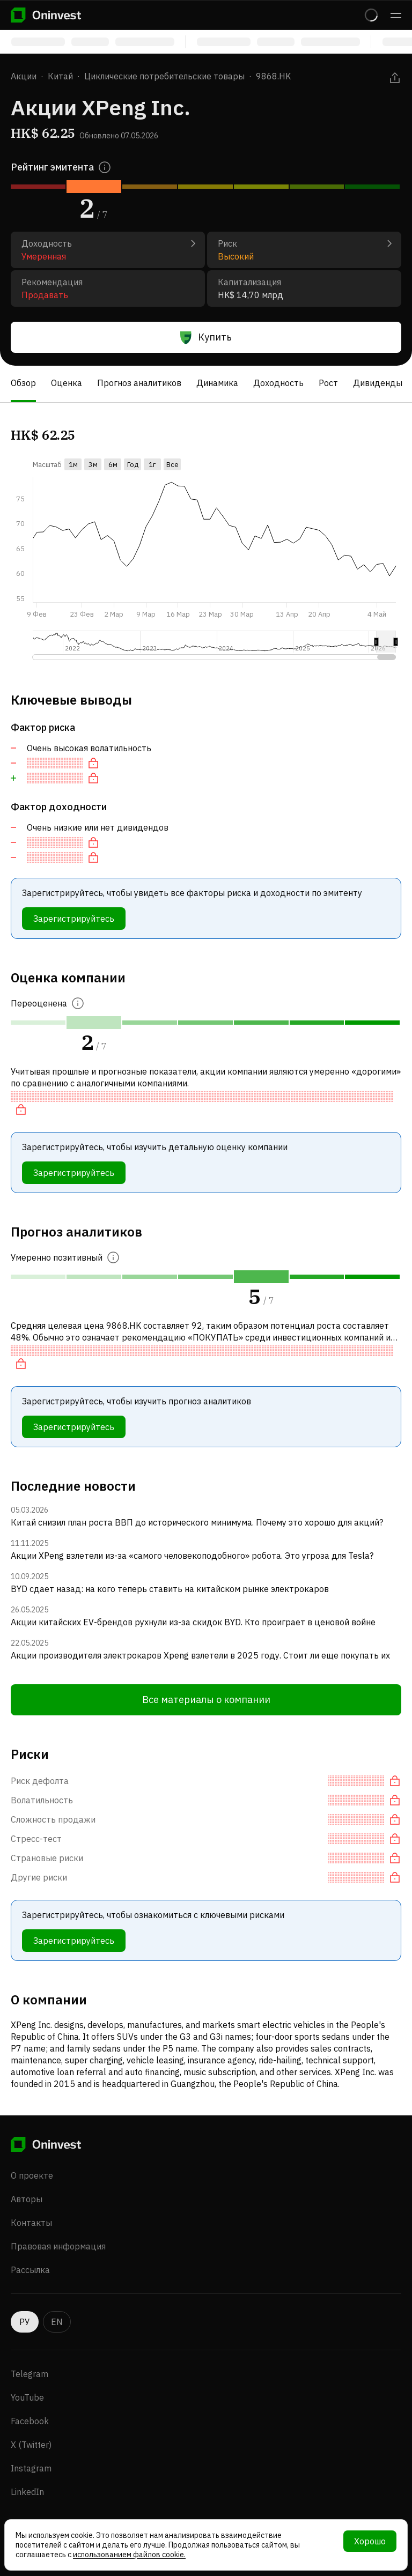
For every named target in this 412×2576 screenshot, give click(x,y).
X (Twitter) (31, 2444)
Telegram (29, 2373)
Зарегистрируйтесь (73, 918)
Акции (23, 76)
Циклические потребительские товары (164, 76)
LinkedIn (27, 2491)
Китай (60, 76)
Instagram (31, 2468)
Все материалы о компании (206, 1699)
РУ (24, 2321)
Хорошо (370, 2541)
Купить (206, 337)
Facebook (30, 2421)
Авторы (26, 2199)
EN (57, 2321)
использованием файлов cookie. (129, 2554)
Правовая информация (58, 2246)
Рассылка (30, 2269)
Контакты (31, 2222)
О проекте (32, 2175)
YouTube (27, 2397)
